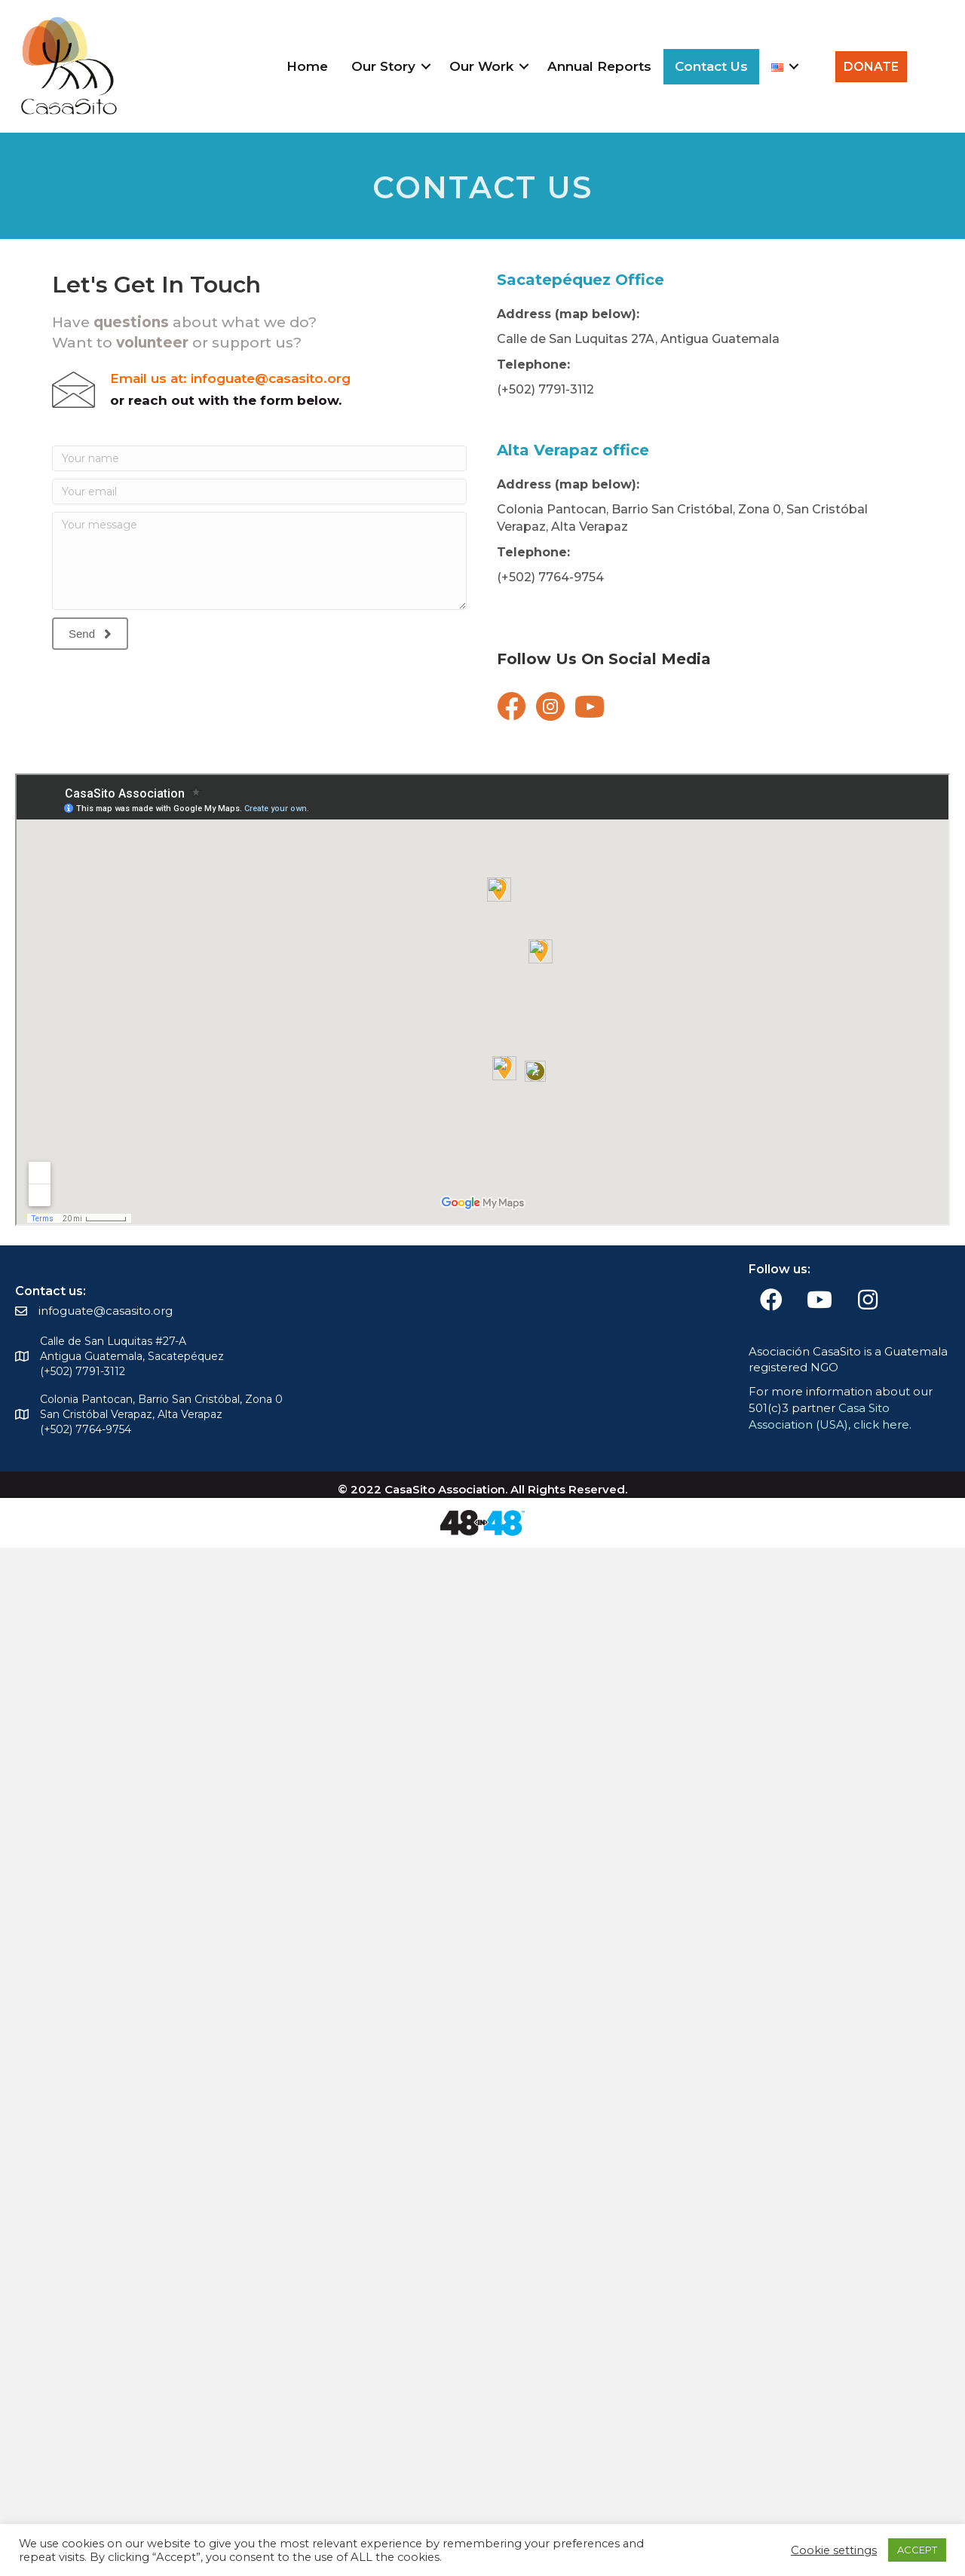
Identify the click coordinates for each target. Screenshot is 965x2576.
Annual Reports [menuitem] (599, 66)
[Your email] (259, 491)
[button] (426, 66)
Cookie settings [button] (834, 2550)
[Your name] (259, 458)
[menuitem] (782, 66)
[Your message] (259, 561)
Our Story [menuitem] (383, 66)
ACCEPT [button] (917, 2550)
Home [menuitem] (307, 66)
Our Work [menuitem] (481, 66)
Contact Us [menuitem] (711, 66)
